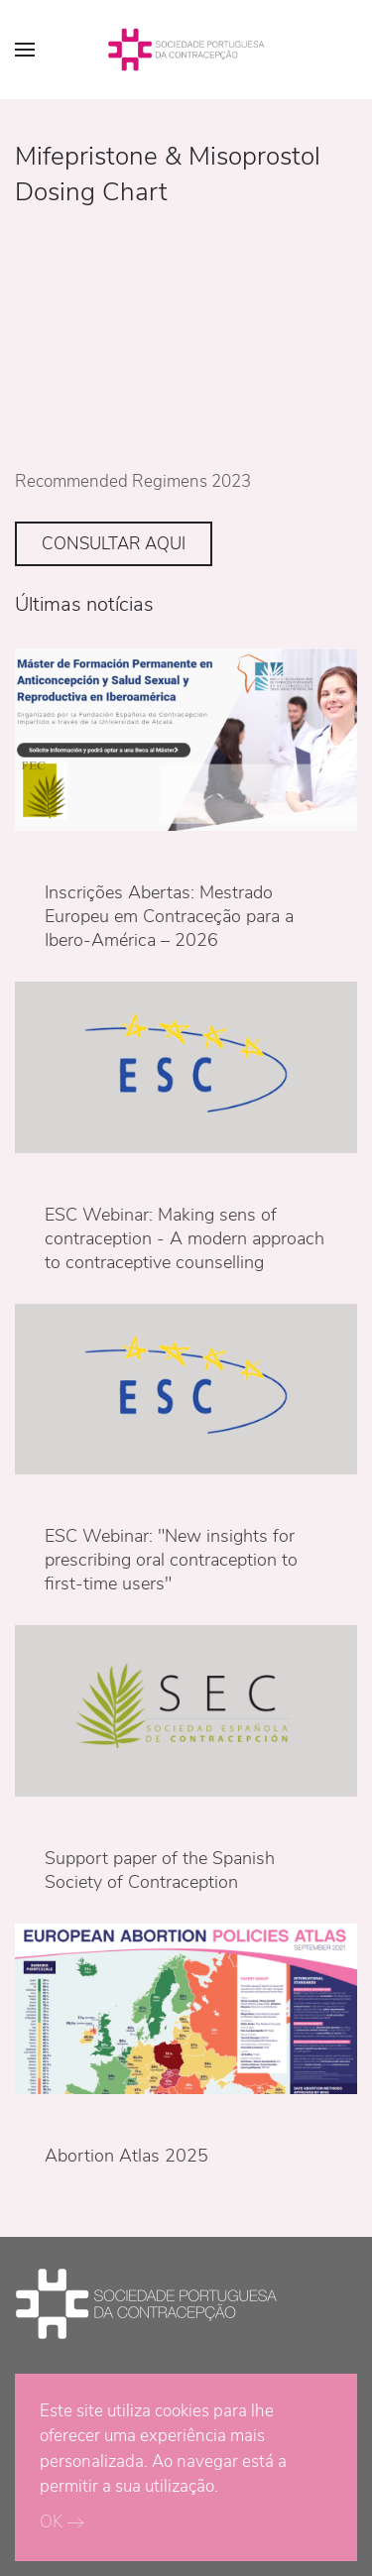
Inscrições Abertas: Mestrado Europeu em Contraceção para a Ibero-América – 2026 (169, 916)
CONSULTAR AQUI (114, 543)
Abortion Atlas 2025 (126, 2155)
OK (51, 2522)
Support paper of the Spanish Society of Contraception (160, 1870)
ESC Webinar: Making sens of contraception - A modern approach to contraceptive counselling (184, 1238)
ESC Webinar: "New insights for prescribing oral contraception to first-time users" (171, 1559)
